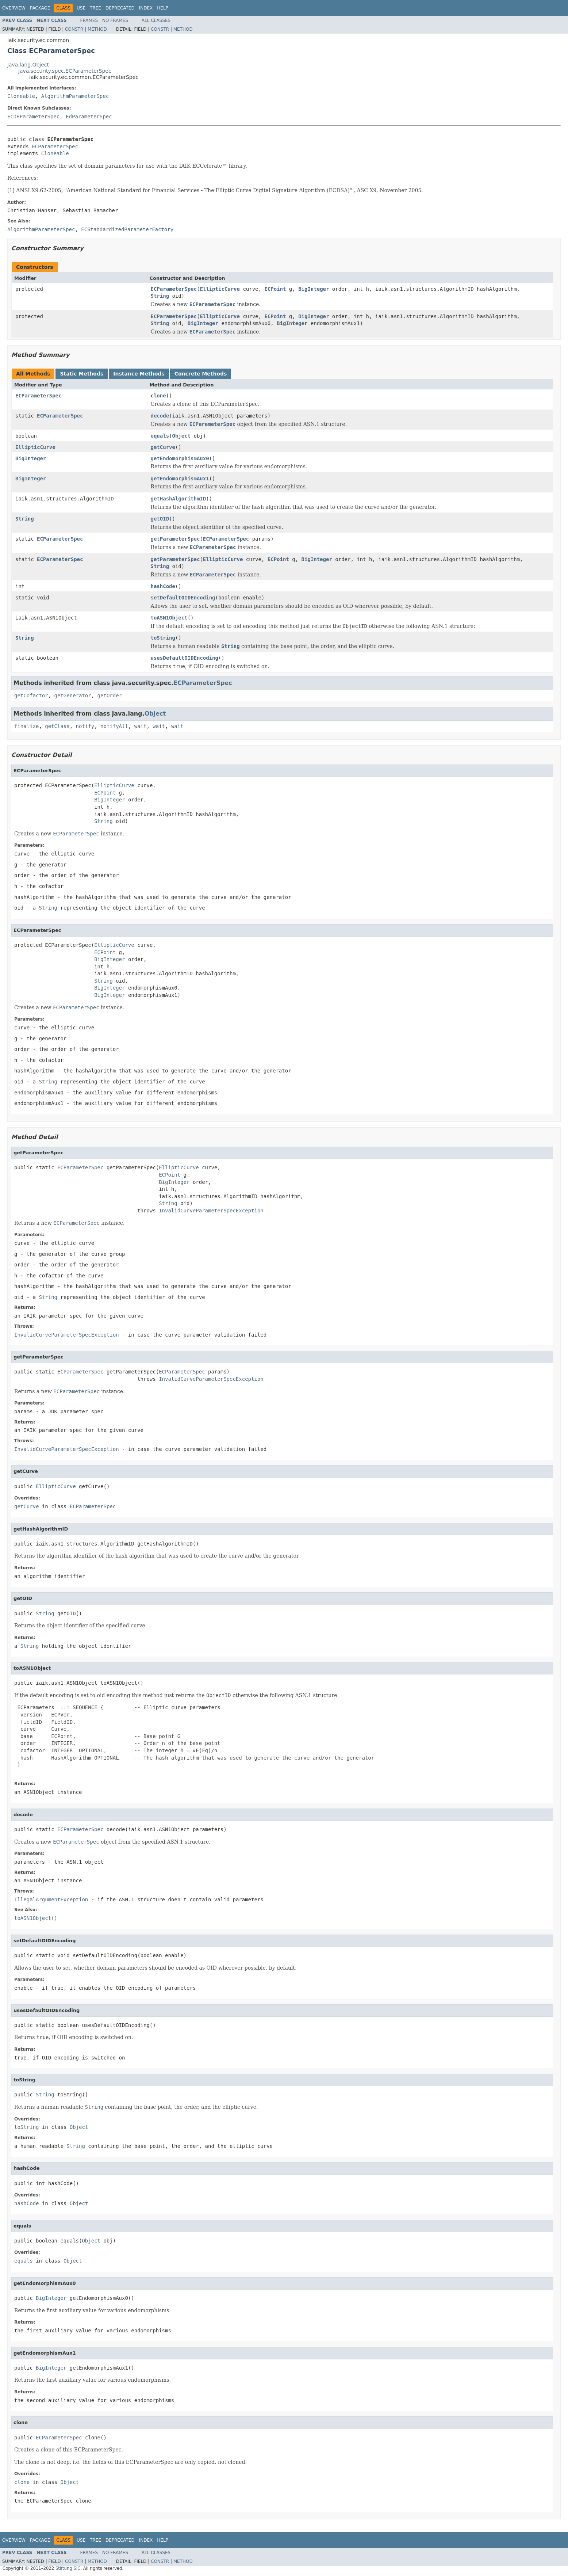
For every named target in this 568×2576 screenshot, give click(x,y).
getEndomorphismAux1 (180, 478)
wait (140, 726)
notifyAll (114, 726)
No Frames (115, 20)
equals (160, 436)
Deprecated (120, 8)
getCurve (163, 447)
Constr (74, 29)
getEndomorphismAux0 (180, 458)
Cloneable (21, 96)
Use (81, 8)
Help (162, 8)
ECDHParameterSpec (33, 116)
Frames (89, 20)
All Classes (156, 20)
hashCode (163, 586)
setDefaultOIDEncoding (183, 598)
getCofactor (31, 695)
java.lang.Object (28, 65)
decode (160, 416)
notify (85, 726)
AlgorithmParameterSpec (75, 96)
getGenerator (72, 695)
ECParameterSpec (55, 146)
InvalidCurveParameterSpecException (211, 1210)
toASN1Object (169, 618)
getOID (160, 519)
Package (40, 8)
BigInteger (313, 289)
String (160, 296)
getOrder (109, 695)
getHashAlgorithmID (178, 499)
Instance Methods (138, 374)
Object (181, 436)
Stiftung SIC (68, 2568)
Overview (14, 8)
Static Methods (81, 374)
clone (158, 396)
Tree (95, 8)
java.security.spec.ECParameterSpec (64, 71)
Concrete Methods (200, 374)
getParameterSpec (175, 539)
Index (146, 8)
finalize (26, 726)
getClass (57, 726)
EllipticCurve (220, 289)
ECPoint (275, 289)
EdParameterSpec (89, 116)
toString (163, 638)
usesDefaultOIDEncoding (184, 658)
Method (97, 29)
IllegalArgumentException (51, 1899)
